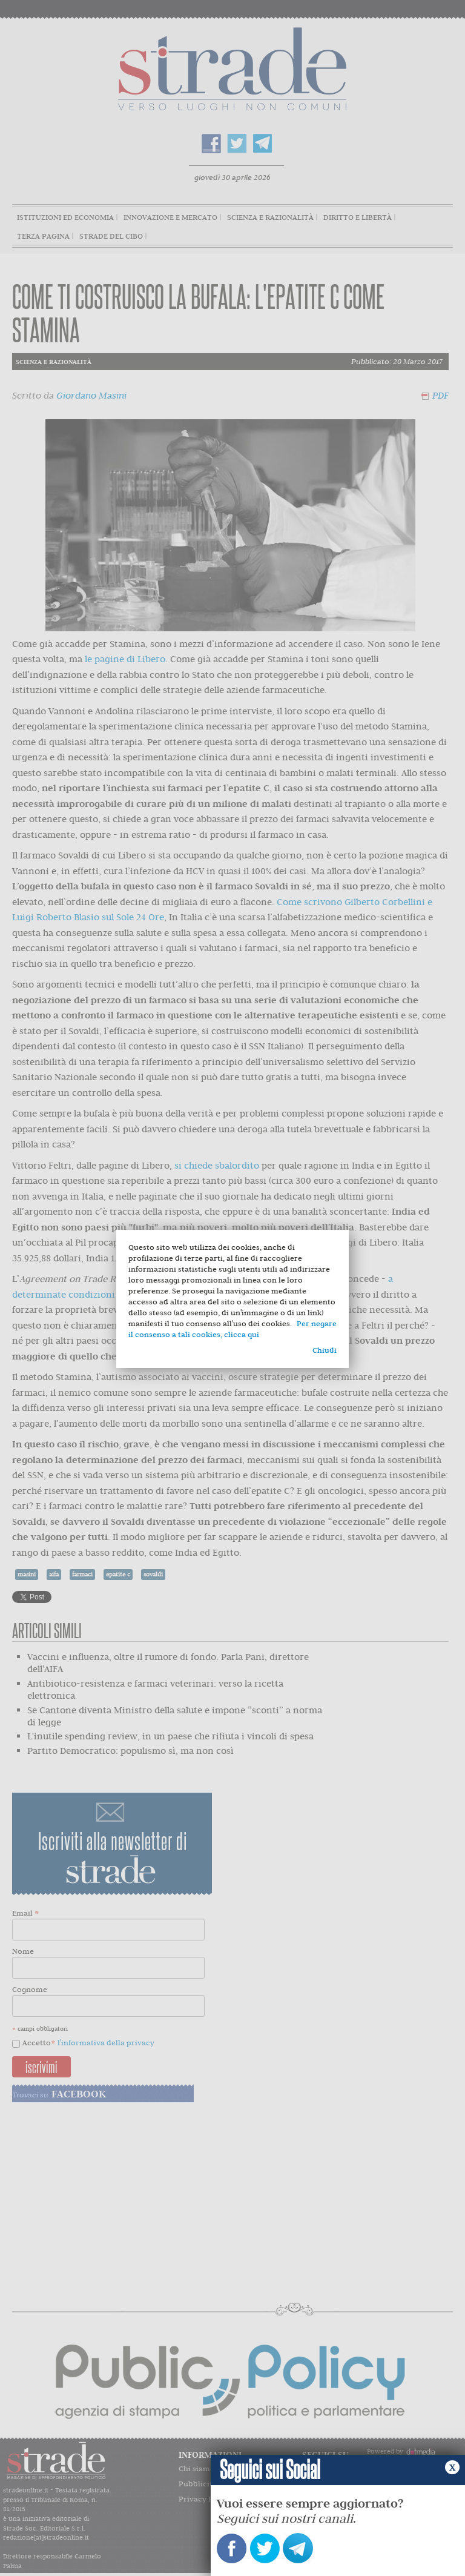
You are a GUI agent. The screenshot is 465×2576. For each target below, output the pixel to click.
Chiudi (324, 1350)
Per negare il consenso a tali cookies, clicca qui (232, 1328)
